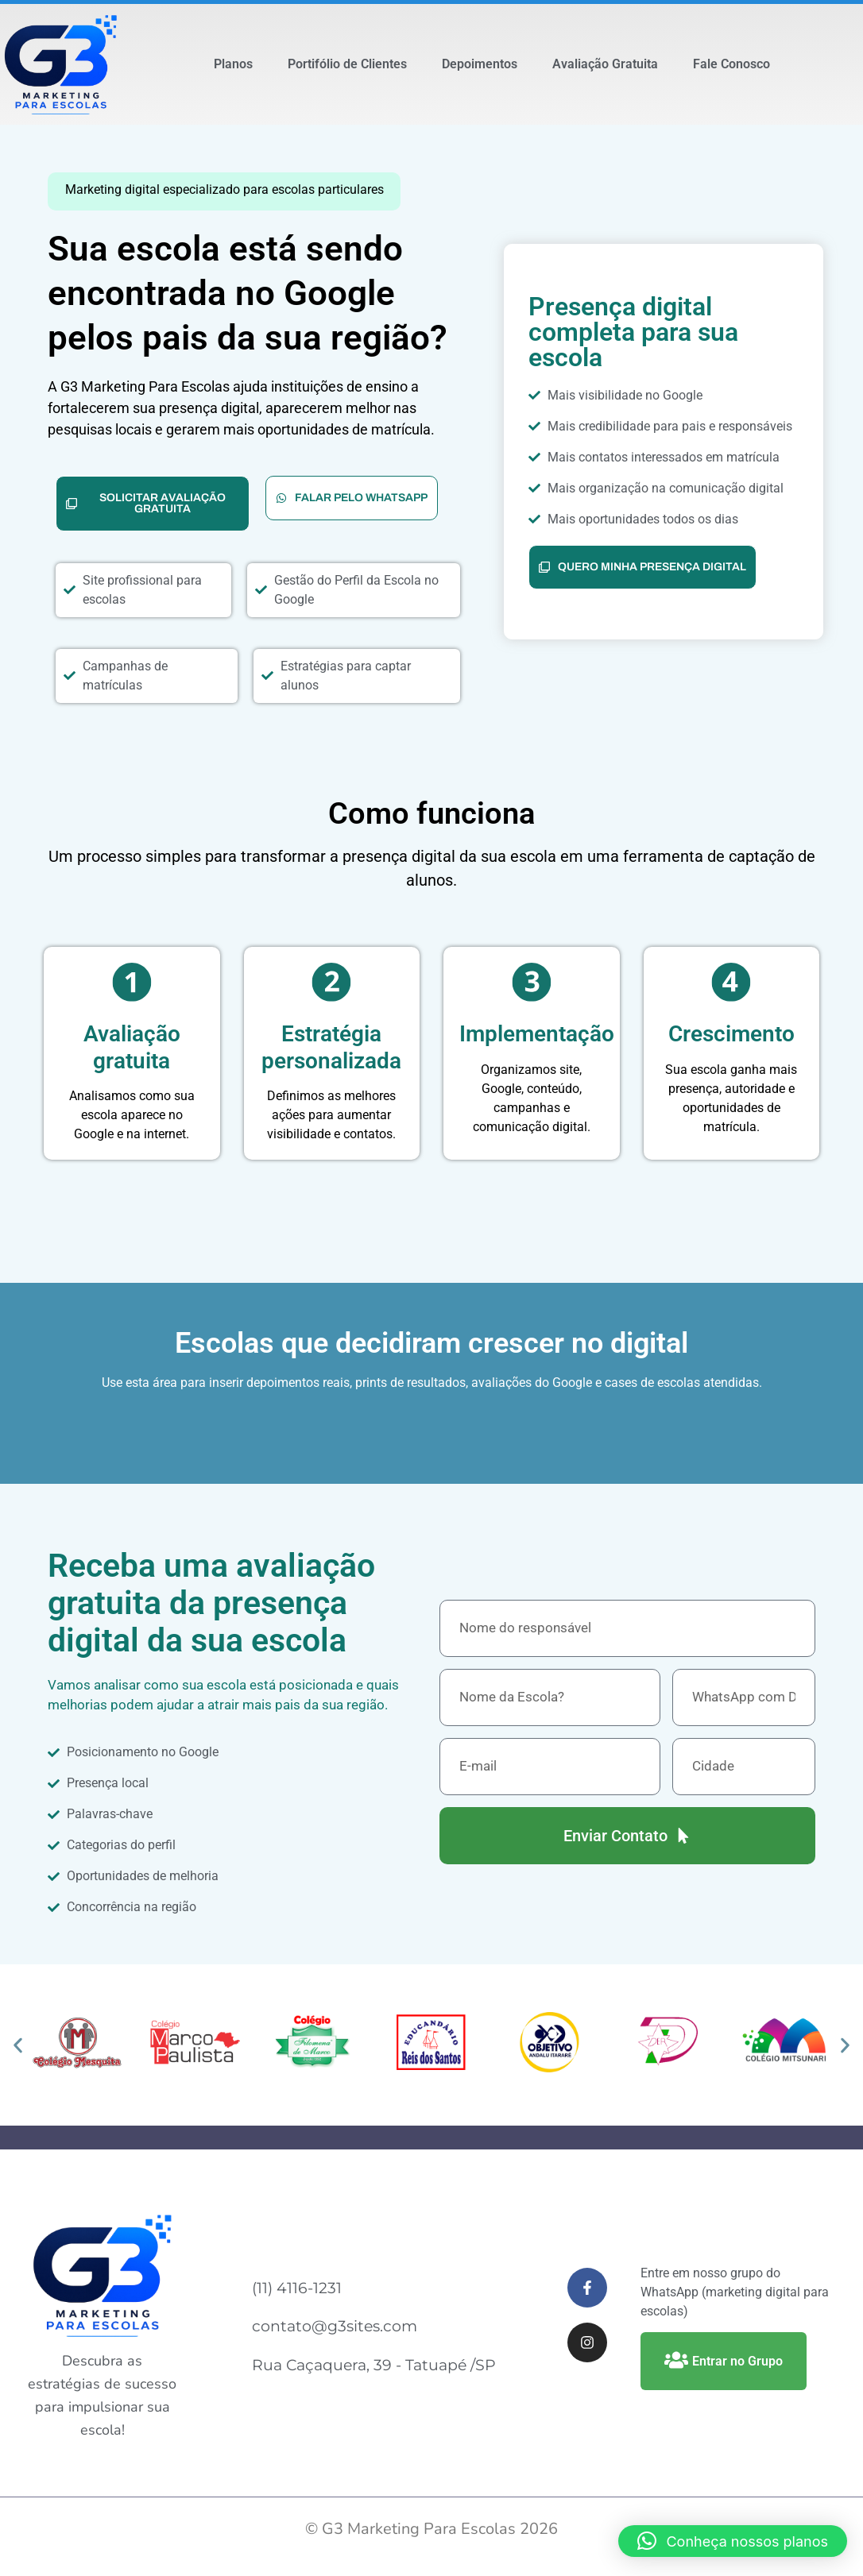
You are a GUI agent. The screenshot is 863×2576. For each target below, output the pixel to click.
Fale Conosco (731, 63)
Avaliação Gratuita (605, 63)
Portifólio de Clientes (347, 63)
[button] (18, 2045)
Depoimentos (479, 63)
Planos (233, 63)
